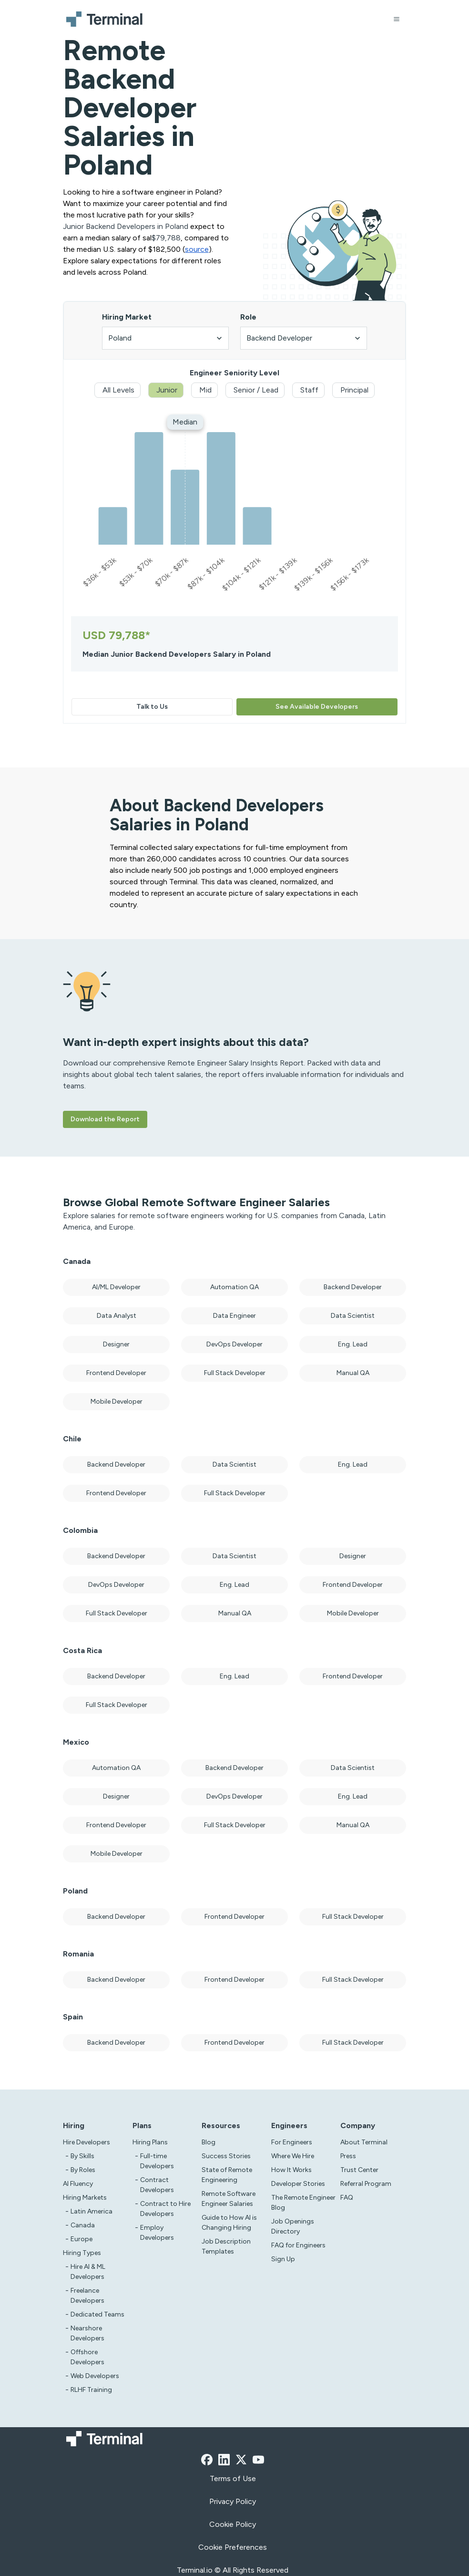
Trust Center (359, 2170)
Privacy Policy (232, 2501)
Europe (81, 2239)
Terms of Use (233, 2478)
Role (248, 316)
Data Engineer (234, 1316)
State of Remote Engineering (227, 2175)
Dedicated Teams (97, 2314)
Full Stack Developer (234, 1373)
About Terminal (363, 2142)
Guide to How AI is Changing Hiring (229, 2223)
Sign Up (283, 2259)
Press (348, 2156)
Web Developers (95, 2376)
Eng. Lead (352, 1344)
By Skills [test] (82, 2156)
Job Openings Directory (292, 2226)
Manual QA (352, 1373)
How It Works (291, 2170)
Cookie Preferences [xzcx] (232, 2547)
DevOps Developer (234, 1344)
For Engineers (291, 2142)
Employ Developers (157, 2233)
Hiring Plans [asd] (150, 2142)
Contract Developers (157, 2185)
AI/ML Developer (116, 1287)
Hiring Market (127, 316)
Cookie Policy (232, 2524)
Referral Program (365, 2184)
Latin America (91, 2211)
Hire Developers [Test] (86, 2142)
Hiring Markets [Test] (85, 2197)
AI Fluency (78, 2184)
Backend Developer (353, 1287)
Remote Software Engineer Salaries (228, 2199)
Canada (83, 2225)
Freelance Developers (87, 2295)
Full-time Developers (157, 2161)
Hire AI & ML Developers (88, 2272)
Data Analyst (116, 1316)
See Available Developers (316, 707)
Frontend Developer (116, 1373)
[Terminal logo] (106, 19)
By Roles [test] (83, 2170)
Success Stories (226, 2156)
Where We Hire (292, 2156)
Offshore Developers (87, 2357)
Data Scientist (353, 1316)
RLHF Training (91, 2390)
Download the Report (105, 1119)
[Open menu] (396, 19)
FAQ (346, 2197)
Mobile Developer (117, 1401)
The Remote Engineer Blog (303, 2202)
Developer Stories (298, 2184)
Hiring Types (82, 2253)
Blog (208, 2142)
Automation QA (234, 1287)
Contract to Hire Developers (165, 2209)
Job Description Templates (226, 2246)
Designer (116, 1344)
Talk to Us (152, 707)
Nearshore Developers (87, 2333)
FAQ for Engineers (298, 2245)
